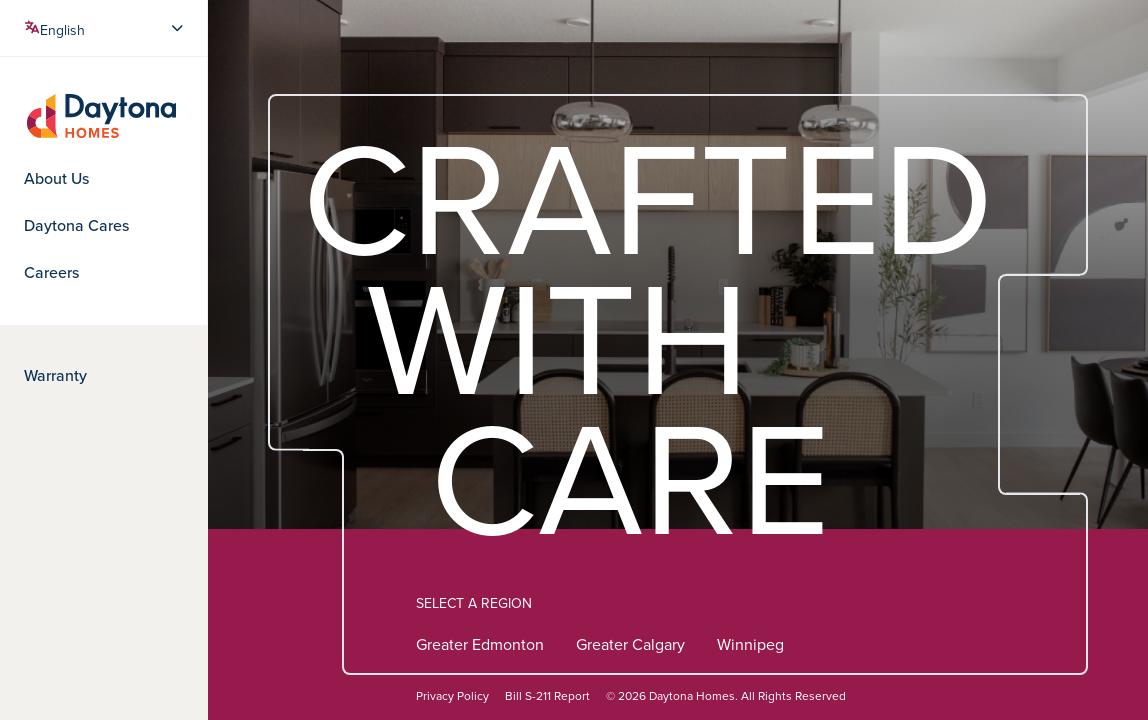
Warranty (55, 376)
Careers (51, 273)
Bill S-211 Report (547, 696)
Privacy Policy (452, 696)
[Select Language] (105, 28)
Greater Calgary (630, 647)
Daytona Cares (76, 226)
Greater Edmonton (480, 647)
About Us (56, 179)
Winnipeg (750, 647)
